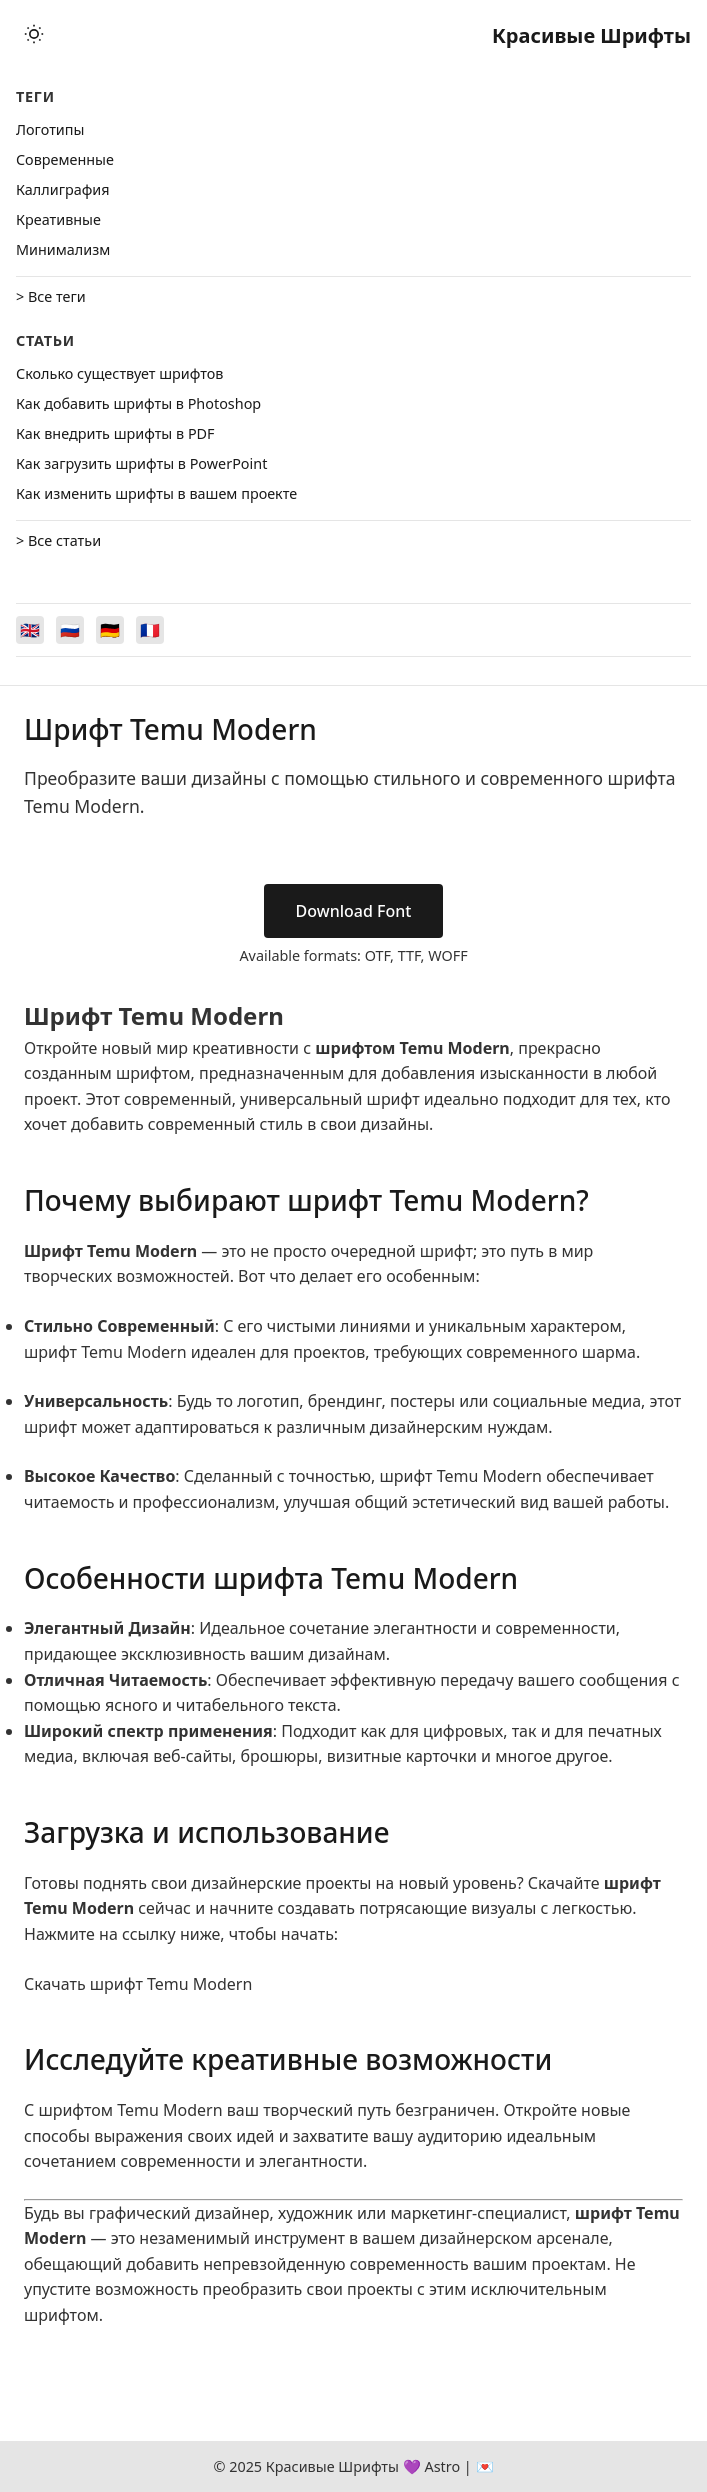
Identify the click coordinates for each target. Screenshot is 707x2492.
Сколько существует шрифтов (119, 373)
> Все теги (51, 296)
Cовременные (65, 159)
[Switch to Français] (150, 630)
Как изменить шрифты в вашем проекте (156, 493)
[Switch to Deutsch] (110, 630)
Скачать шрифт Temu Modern (138, 1984)
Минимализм (63, 249)
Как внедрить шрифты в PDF (115, 433)
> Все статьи (58, 540)
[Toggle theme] (34, 35)
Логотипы (50, 129)
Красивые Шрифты (591, 35)
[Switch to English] (30, 630)
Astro (442, 2466)
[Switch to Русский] (70, 630)
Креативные (58, 219)
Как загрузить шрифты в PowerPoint (141, 463)
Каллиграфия (63, 189)
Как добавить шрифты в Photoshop (138, 403)
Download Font (354, 911)
